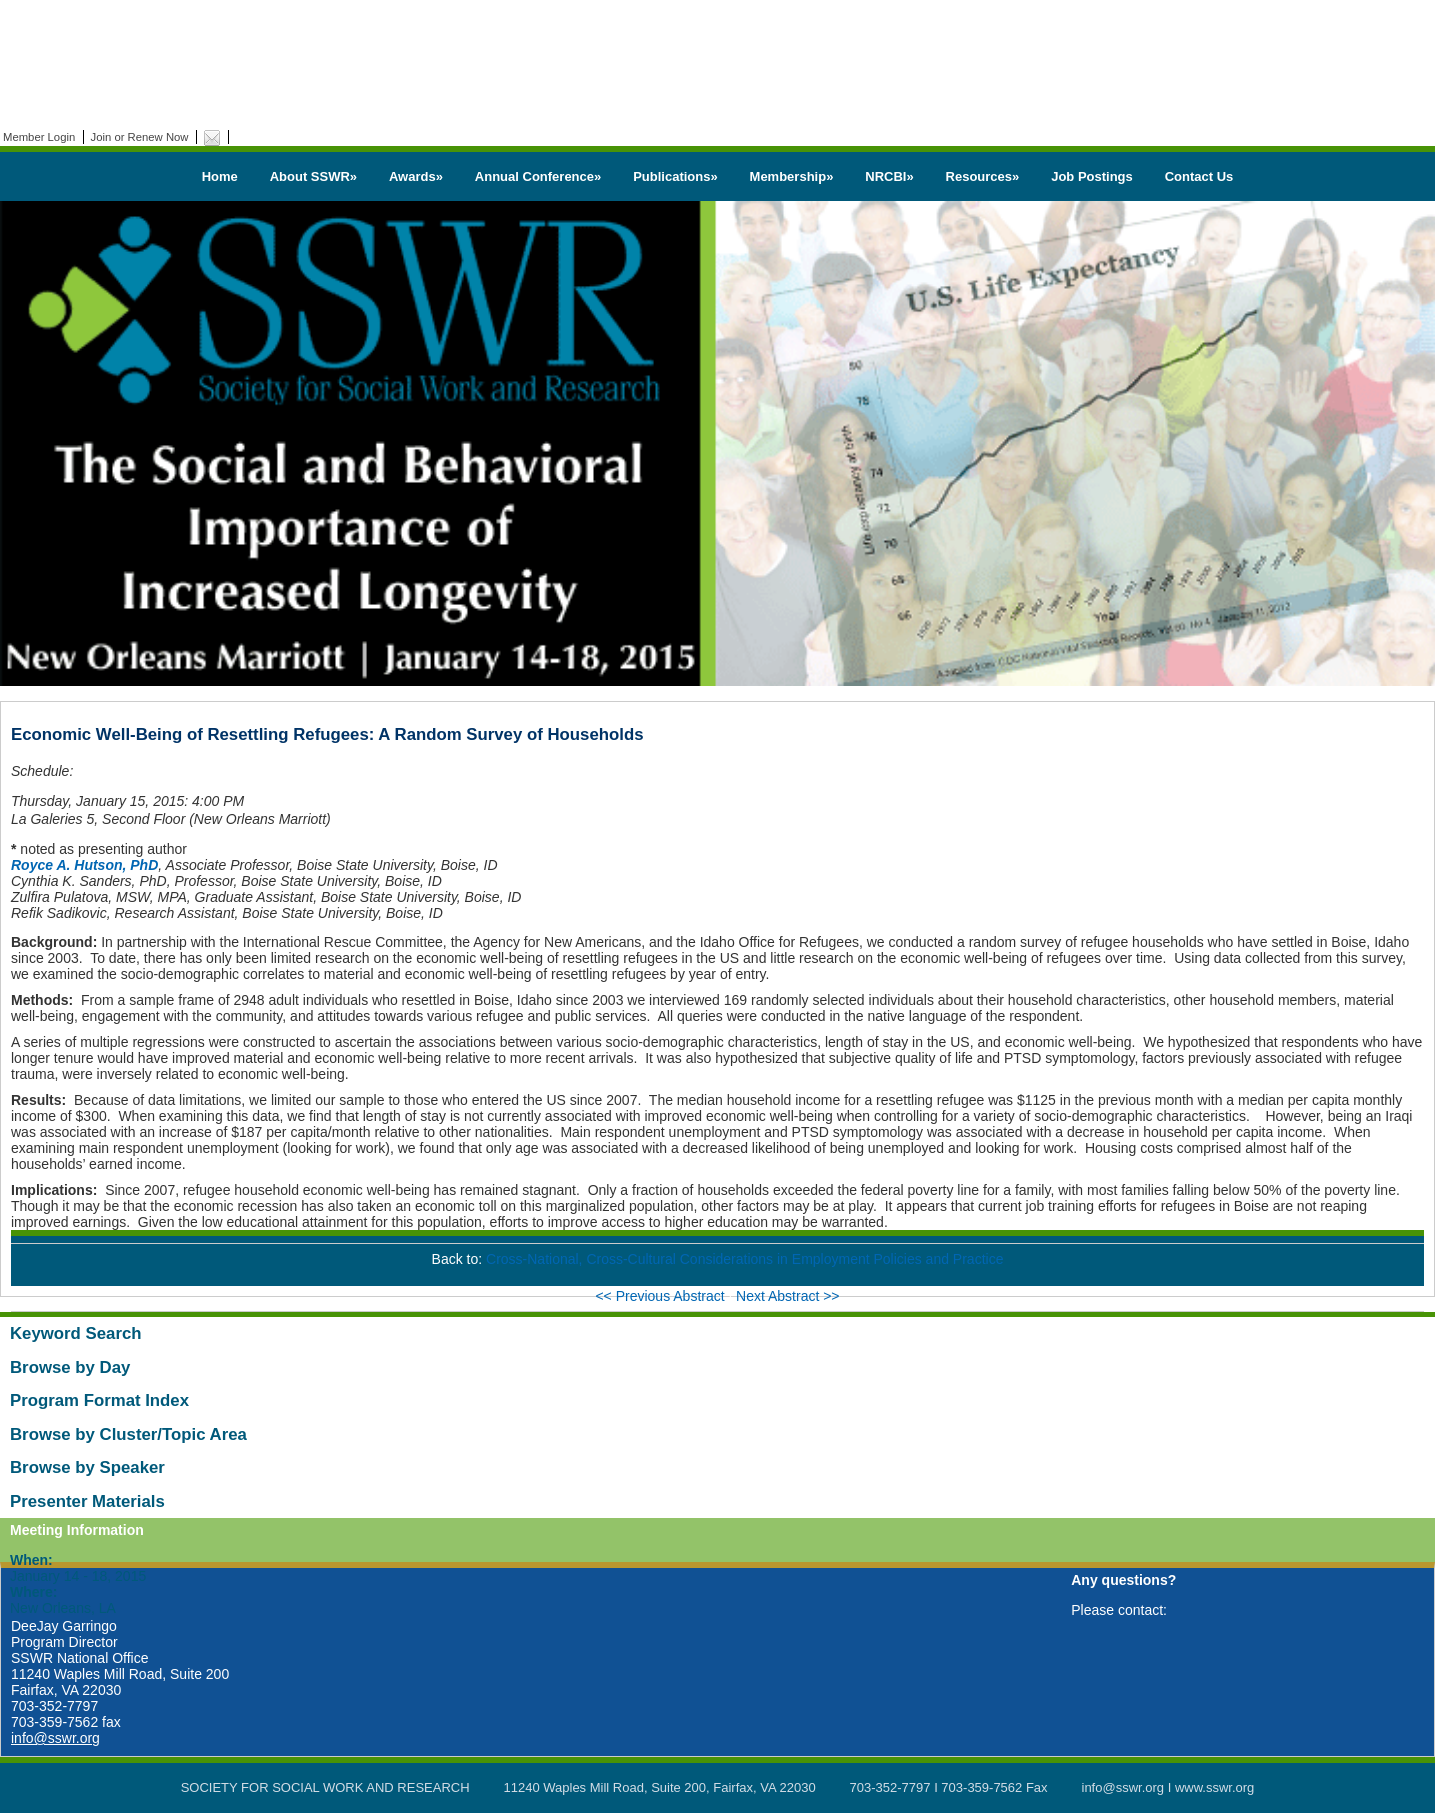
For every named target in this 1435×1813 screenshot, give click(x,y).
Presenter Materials (87, 1501)
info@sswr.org (55, 1738)
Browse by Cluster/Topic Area (128, 1434)
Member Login (39, 137)
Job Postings (1092, 176)
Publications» (675, 176)
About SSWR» (313, 176)
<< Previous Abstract (661, 1296)
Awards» (416, 176)
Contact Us (1199, 176)
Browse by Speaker (87, 1467)
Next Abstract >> (788, 1296)
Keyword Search (76, 1333)
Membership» (792, 176)
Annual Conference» (538, 176)
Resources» (983, 176)
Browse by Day (70, 1367)
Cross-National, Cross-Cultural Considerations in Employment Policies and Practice (744, 1259)
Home (220, 176)
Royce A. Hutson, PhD (84, 865)
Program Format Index (99, 1400)
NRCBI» (889, 176)
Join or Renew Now (140, 137)
